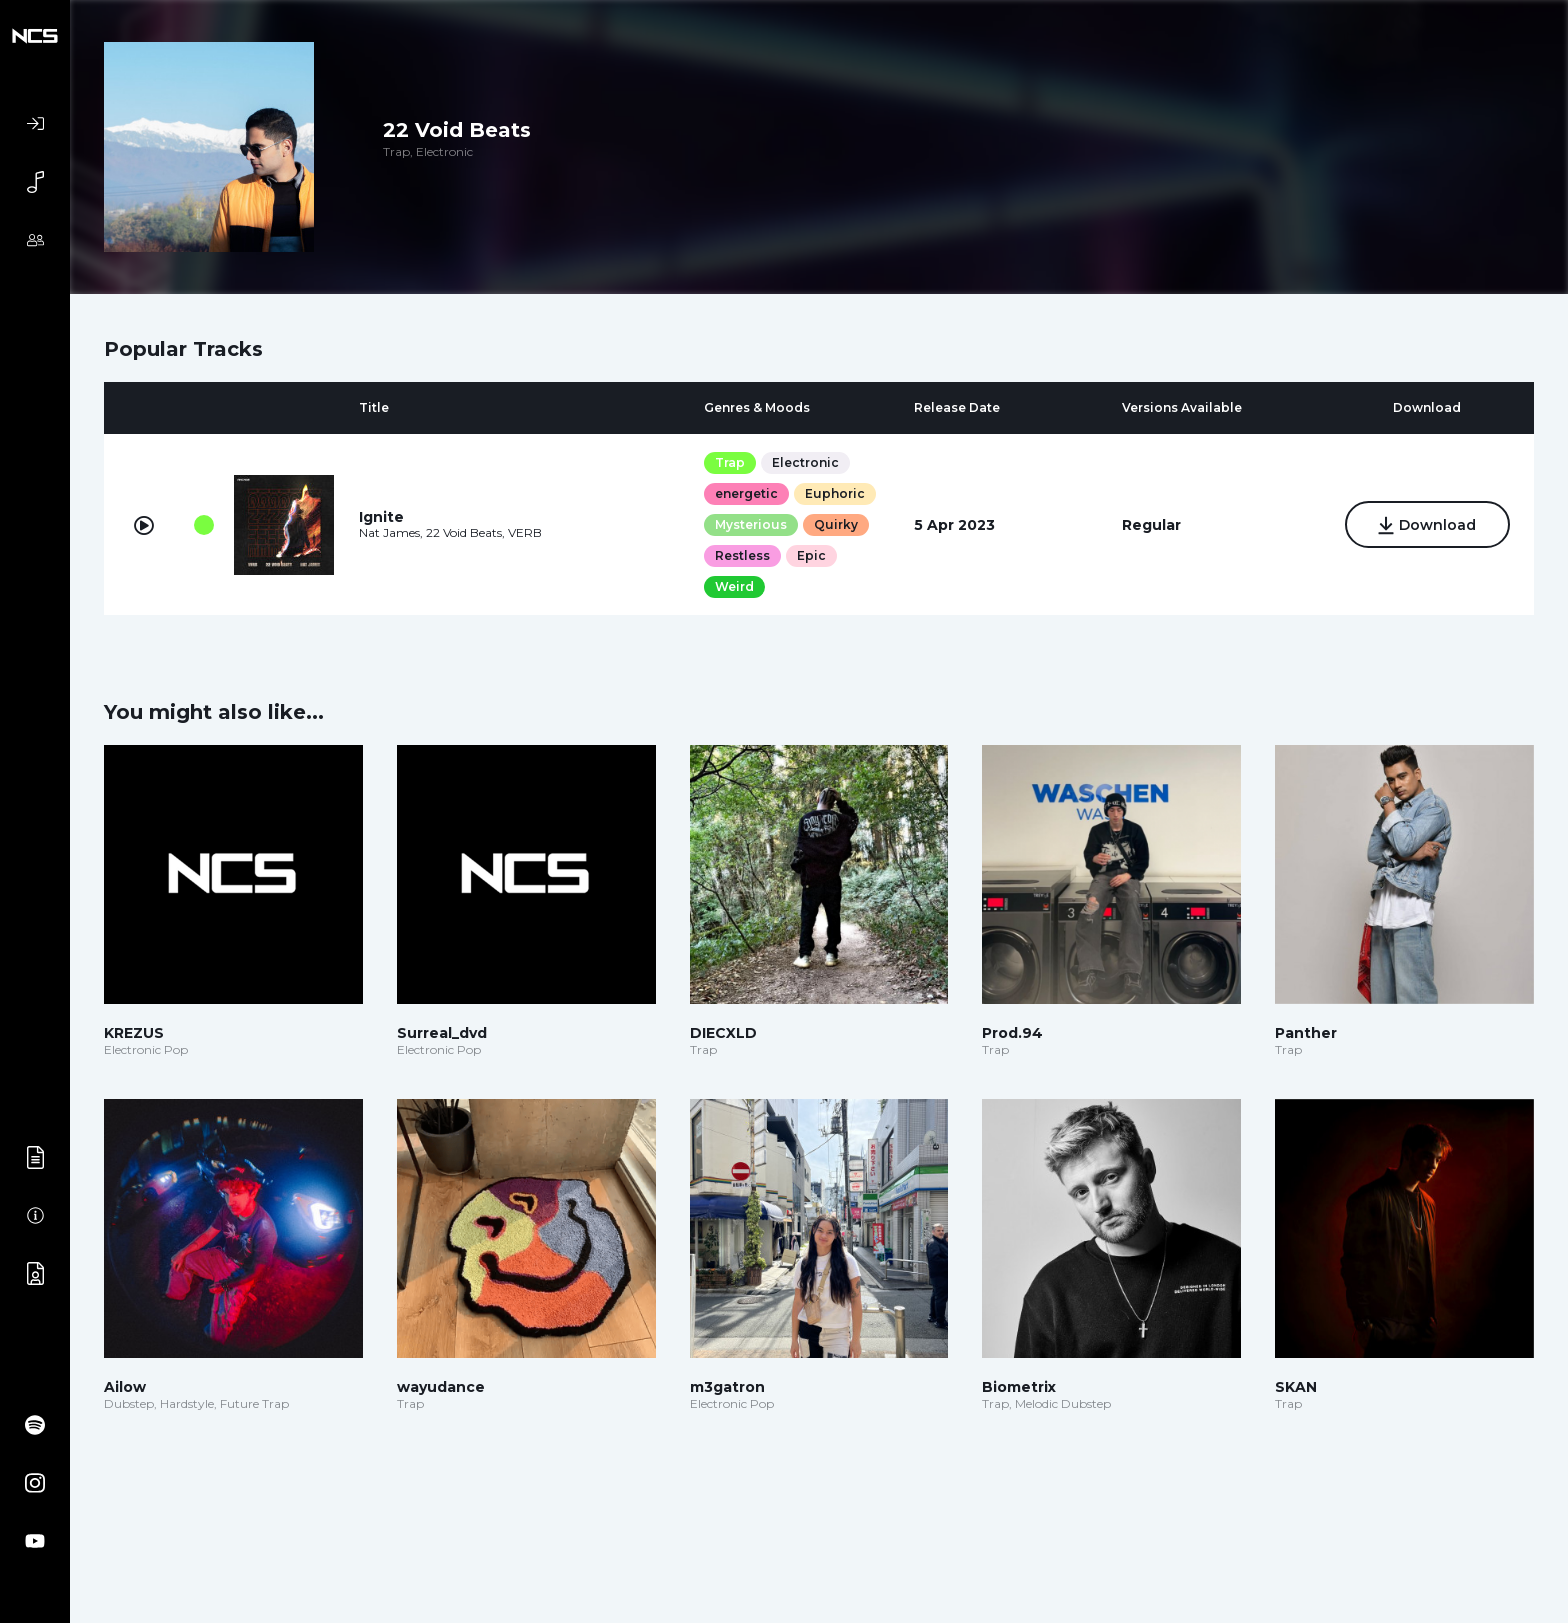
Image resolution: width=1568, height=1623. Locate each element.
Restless (742, 555)
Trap (730, 462)
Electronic (805, 462)
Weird (734, 586)
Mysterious (751, 524)
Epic (811, 555)
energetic (746, 493)
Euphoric (835, 493)
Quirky (836, 524)
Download (1427, 526)
